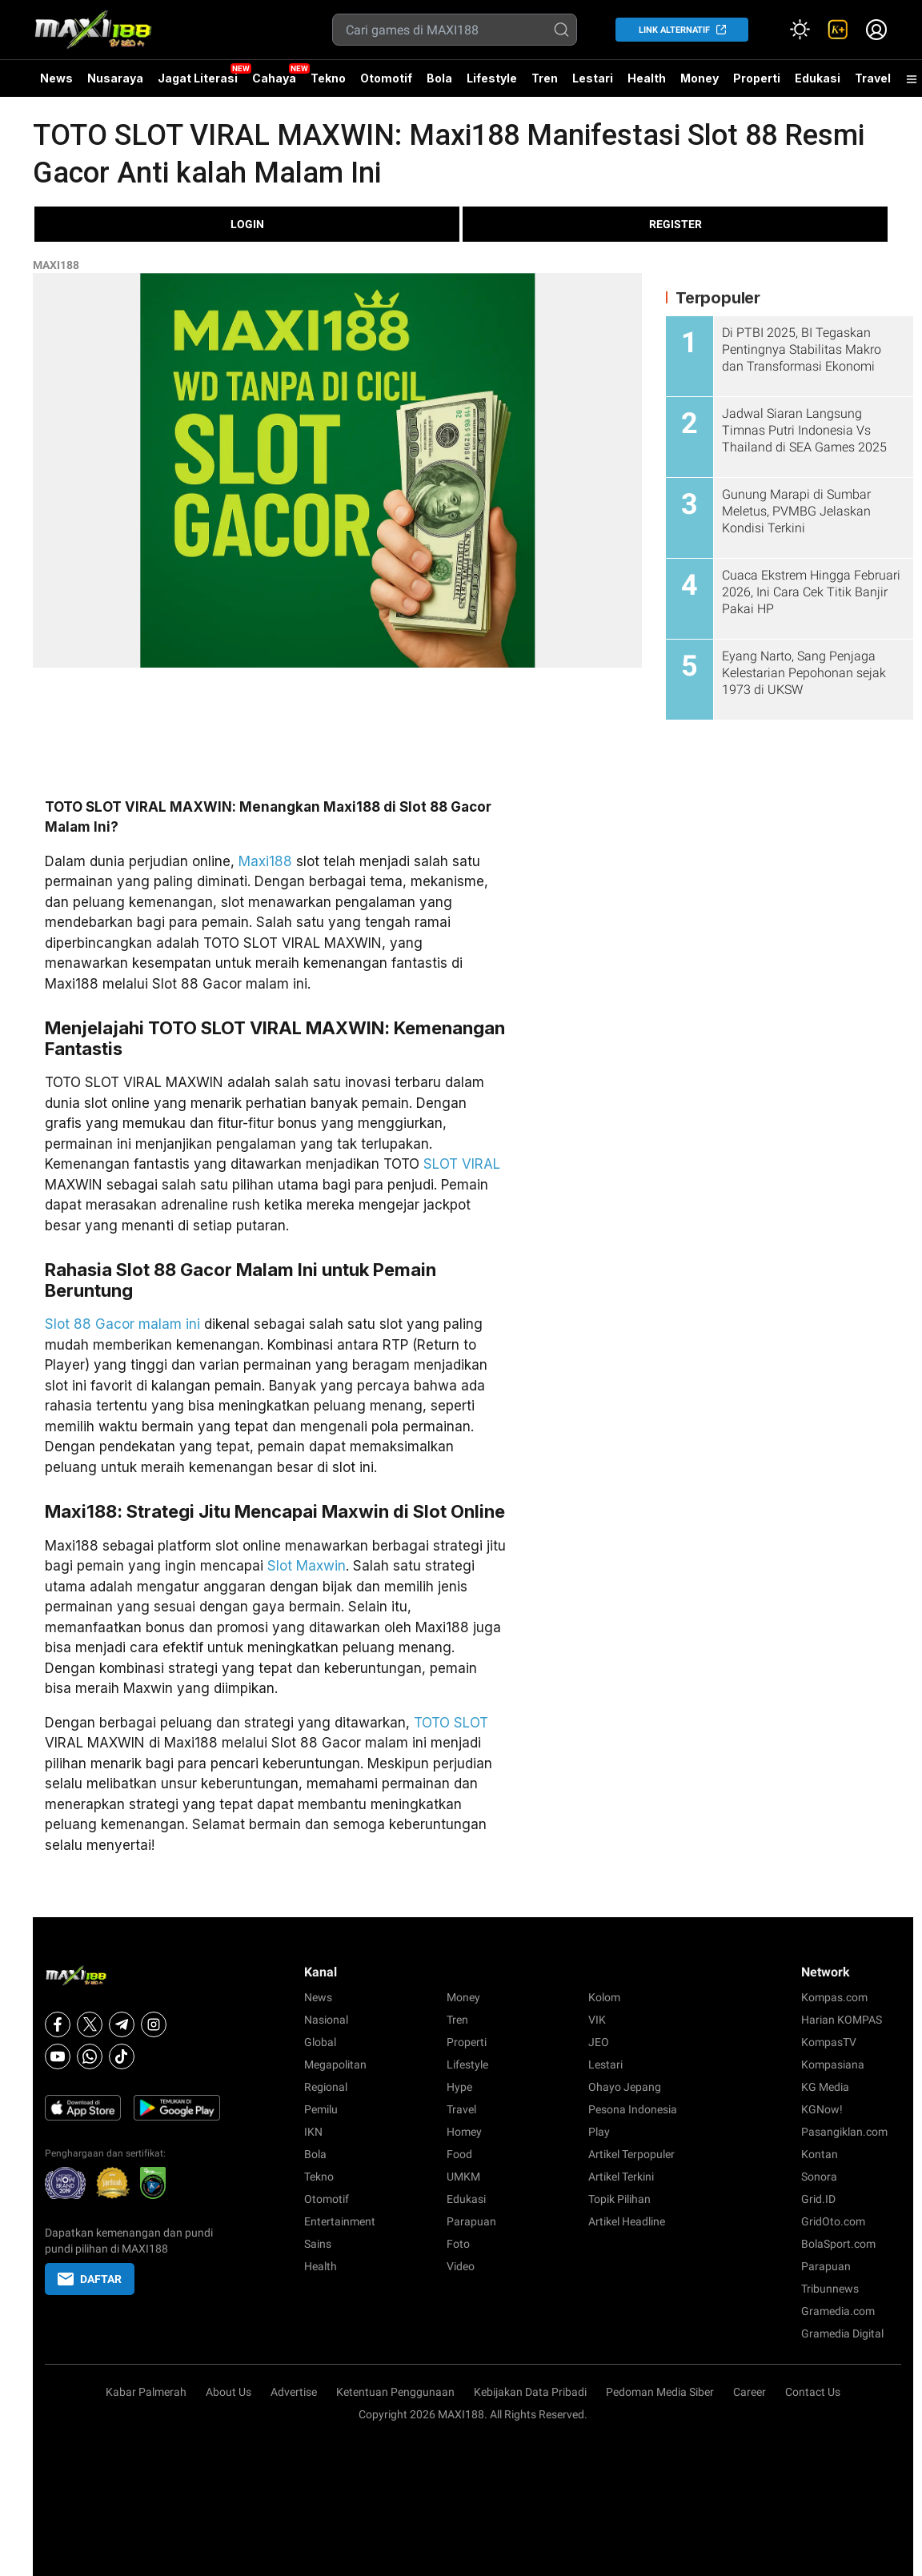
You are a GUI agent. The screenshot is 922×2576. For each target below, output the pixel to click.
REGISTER (675, 224)
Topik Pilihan (619, 2199)
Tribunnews (830, 2288)
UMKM (463, 2176)
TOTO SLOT (451, 1723)
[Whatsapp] (89, 2056)
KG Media (825, 2086)
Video (461, 2266)
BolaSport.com (838, 2243)
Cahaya (274, 78)
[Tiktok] (121, 2056)
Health (646, 78)
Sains (317, 2243)
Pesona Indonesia (632, 2109)
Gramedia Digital (842, 2333)
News (56, 78)
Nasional (326, 2019)
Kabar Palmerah (146, 2391)
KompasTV (828, 2042)
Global (320, 2042)
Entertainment (339, 2221)
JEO (598, 2042)
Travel (873, 78)
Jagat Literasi (198, 78)
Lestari (592, 84)
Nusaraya (115, 78)
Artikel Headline (626, 2221)
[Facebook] (57, 2024)
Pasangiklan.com (844, 2131)
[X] (89, 2024)
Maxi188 (265, 861)
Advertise (294, 2391)
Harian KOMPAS (841, 2019)
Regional (325, 2086)
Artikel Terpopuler (631, 2154)
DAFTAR (90, 2279)
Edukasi (817, 78)
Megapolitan (335, 2064)
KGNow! (822, 2109)
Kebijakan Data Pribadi (530, 2391)
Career (749, 2391)
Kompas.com (834, 1997)
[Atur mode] (799, 29)
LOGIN (247, 224)
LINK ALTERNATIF (674, 30)
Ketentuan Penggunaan (395, 2391)
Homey (464, 2131)
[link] (838, 29)
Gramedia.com (838, 2311)
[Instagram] (153, 2024)
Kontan (819, 2154)
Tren (544, 78)
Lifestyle (492, 78)
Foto (458, 2243)
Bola (439, 78)
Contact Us (812, 2391)
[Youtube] (57, 2056)
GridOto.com (833, 2221)
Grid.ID (818, 2199)
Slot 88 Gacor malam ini (122, 1324)
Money (699, 78)
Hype (459, 2086)
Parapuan (471, 2221)
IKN (313, 2131)
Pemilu (321, 2109)
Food (459, 2154)
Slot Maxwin (306, 1566)
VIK (597, 2019)
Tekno (328, 78)
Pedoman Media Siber (660, 2391)
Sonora (819, 2176)
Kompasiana (832, 2064)
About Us (228, 2391)
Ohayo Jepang (624, 2086)
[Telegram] (121, 2024)
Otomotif (386, 78)
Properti (756, 78)
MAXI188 (56, 265)
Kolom (604, 1997)
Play (599, 2131)
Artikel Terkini (621, 2176)
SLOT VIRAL (461, 1164)
